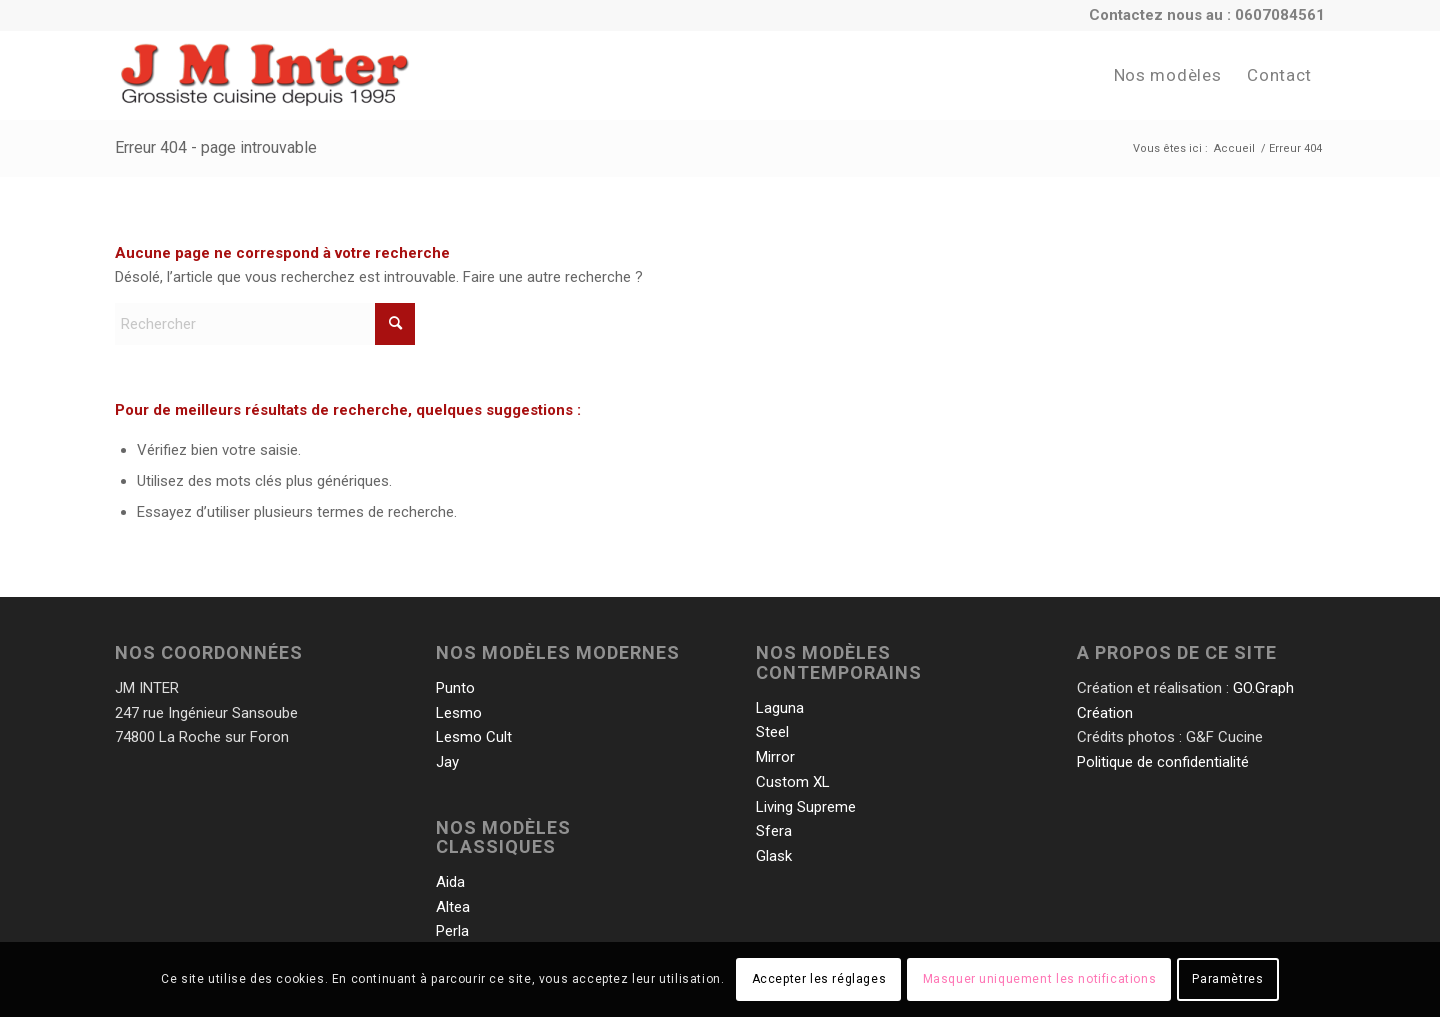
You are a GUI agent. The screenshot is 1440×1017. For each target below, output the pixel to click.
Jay (447, 762)
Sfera (774, 831)
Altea (453, 907)
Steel (772, 732)
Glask (774, 856)
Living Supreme (806, 807)
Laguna (780, 708)
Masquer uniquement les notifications (1040, 979)
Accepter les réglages (819, 979)
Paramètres (1227, 979)
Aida (450, 882)
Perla (452, 931)
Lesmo (459, 713)
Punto (455, 688)
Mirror (775, 757)
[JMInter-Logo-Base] (265, 75)
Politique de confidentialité (1163, 762)
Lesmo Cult (474, 737)
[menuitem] (1167, 75)
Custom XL (793, 782)
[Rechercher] (265, 324)
